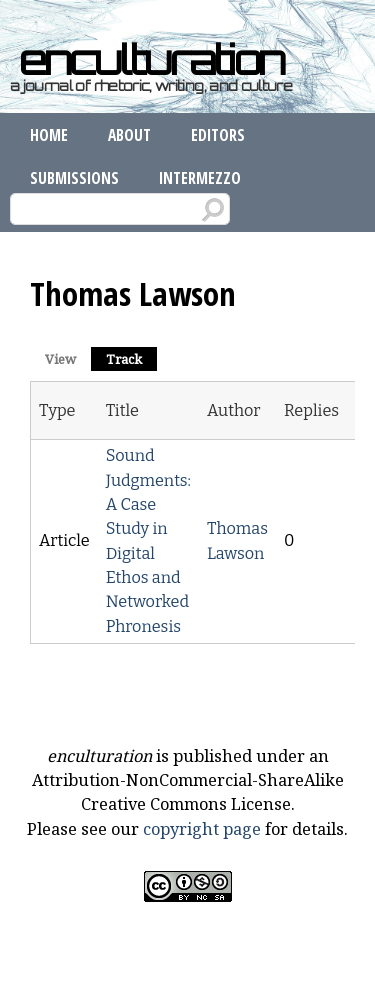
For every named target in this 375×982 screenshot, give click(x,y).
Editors (218, 135)
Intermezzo (200, 178)
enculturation (151, 60)
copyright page (202, 829)
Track (131, 357)
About (129, 135)
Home (49, 135)
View (60, 359)
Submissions (74, 178)
